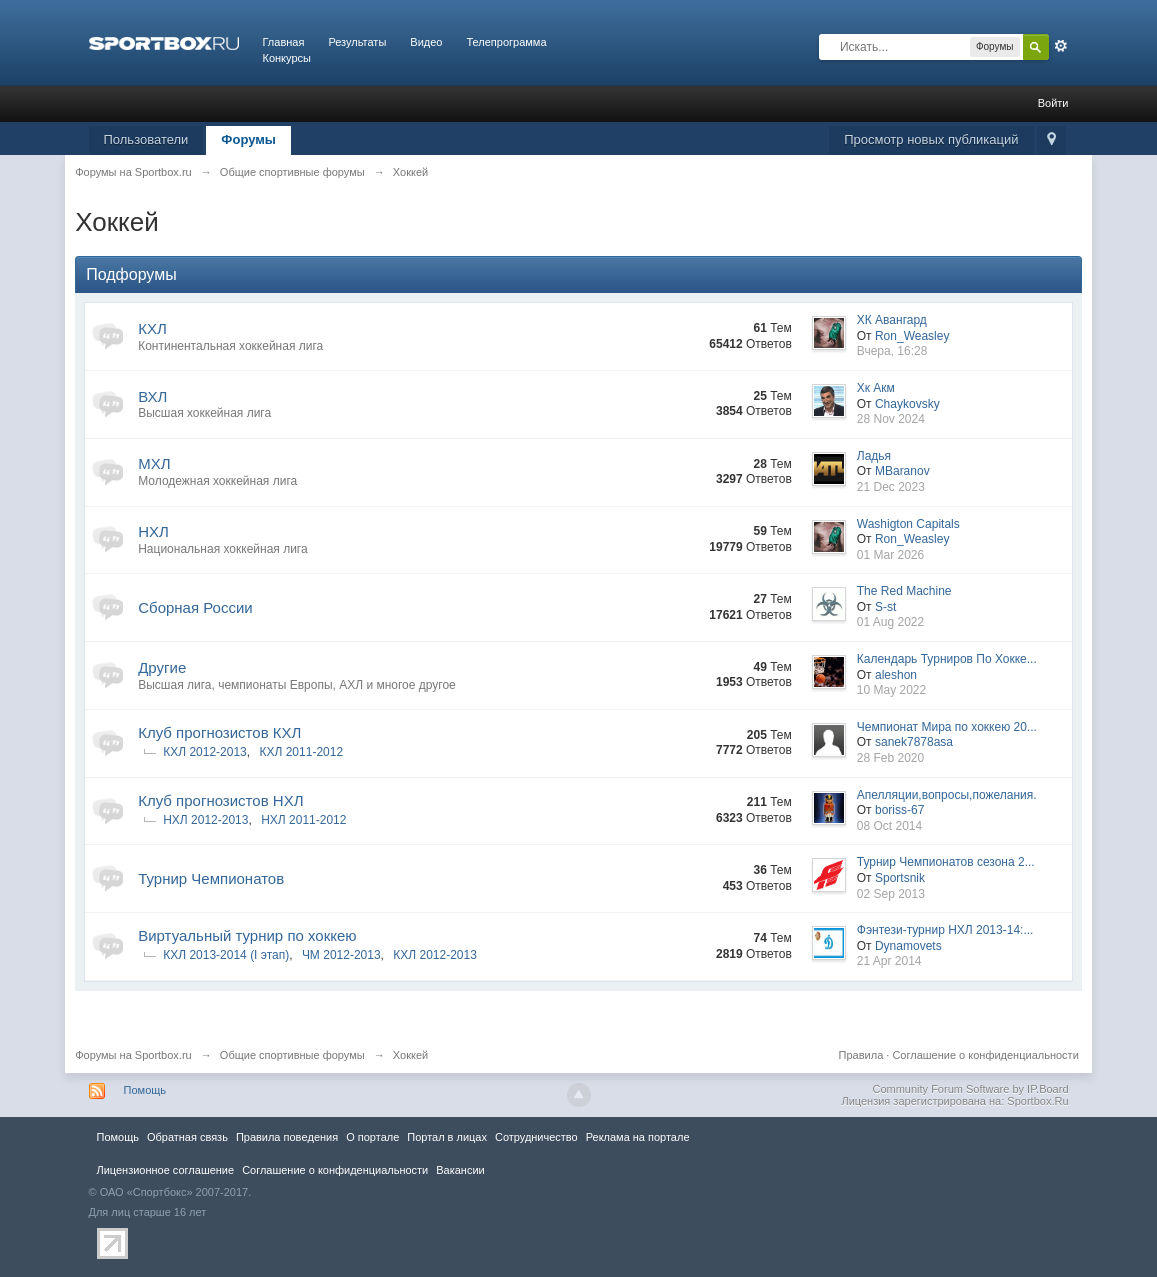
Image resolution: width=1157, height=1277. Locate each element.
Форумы (248, 139)
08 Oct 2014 (889, 826)
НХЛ (153, 531)
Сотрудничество (536, 1137)
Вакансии (460, 1170)
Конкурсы (287, 58)
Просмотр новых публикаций (931, 139)
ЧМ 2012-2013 (341, 955)
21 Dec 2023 (891, 487)
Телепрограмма (506, 42)
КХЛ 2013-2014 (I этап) (226, 955)
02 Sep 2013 (891, 894)
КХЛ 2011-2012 (301, 752)
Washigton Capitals (908, 524)
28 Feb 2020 (890, 758)
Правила (861, 1055)
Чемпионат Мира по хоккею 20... (947, 727)
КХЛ (152, 328)
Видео (426, 42)
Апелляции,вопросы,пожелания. (947, 795)
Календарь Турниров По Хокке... (947, 659)
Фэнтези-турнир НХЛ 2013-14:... (945, 930)
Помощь (145, 1090)
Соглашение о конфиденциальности (985, 1055)
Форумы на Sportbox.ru (133, 1055)
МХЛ (154, 463)
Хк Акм (876, 388)
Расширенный (1061, 46)
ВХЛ (152, 396)
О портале (372, 1137)
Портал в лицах (447, 1137)
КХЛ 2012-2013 (205, 752)
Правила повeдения (287, 1137)
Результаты (357, 42)
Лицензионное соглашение (166, 1170)
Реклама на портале (638, 1137)
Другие (162, 667)
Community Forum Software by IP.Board (970, 1089)
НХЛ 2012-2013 (205, 820)
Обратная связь (187, 1137)
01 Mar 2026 (890, 555)
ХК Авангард (892, 320)
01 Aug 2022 (890, 622)
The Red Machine (904, 591)
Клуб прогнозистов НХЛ (220, 800)
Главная (284, 42)
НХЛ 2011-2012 (303, 820)
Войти (1053, 103)
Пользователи (146, 139)
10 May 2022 (891, 690)
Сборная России (195, 607)
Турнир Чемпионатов (211, 878)
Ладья (874, 456)
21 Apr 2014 (889, 961)
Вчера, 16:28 (892, 351)
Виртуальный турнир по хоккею (247, 935)
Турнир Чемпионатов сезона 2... (946, 862)
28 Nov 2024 (891, 419)
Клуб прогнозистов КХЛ (219, 732)
